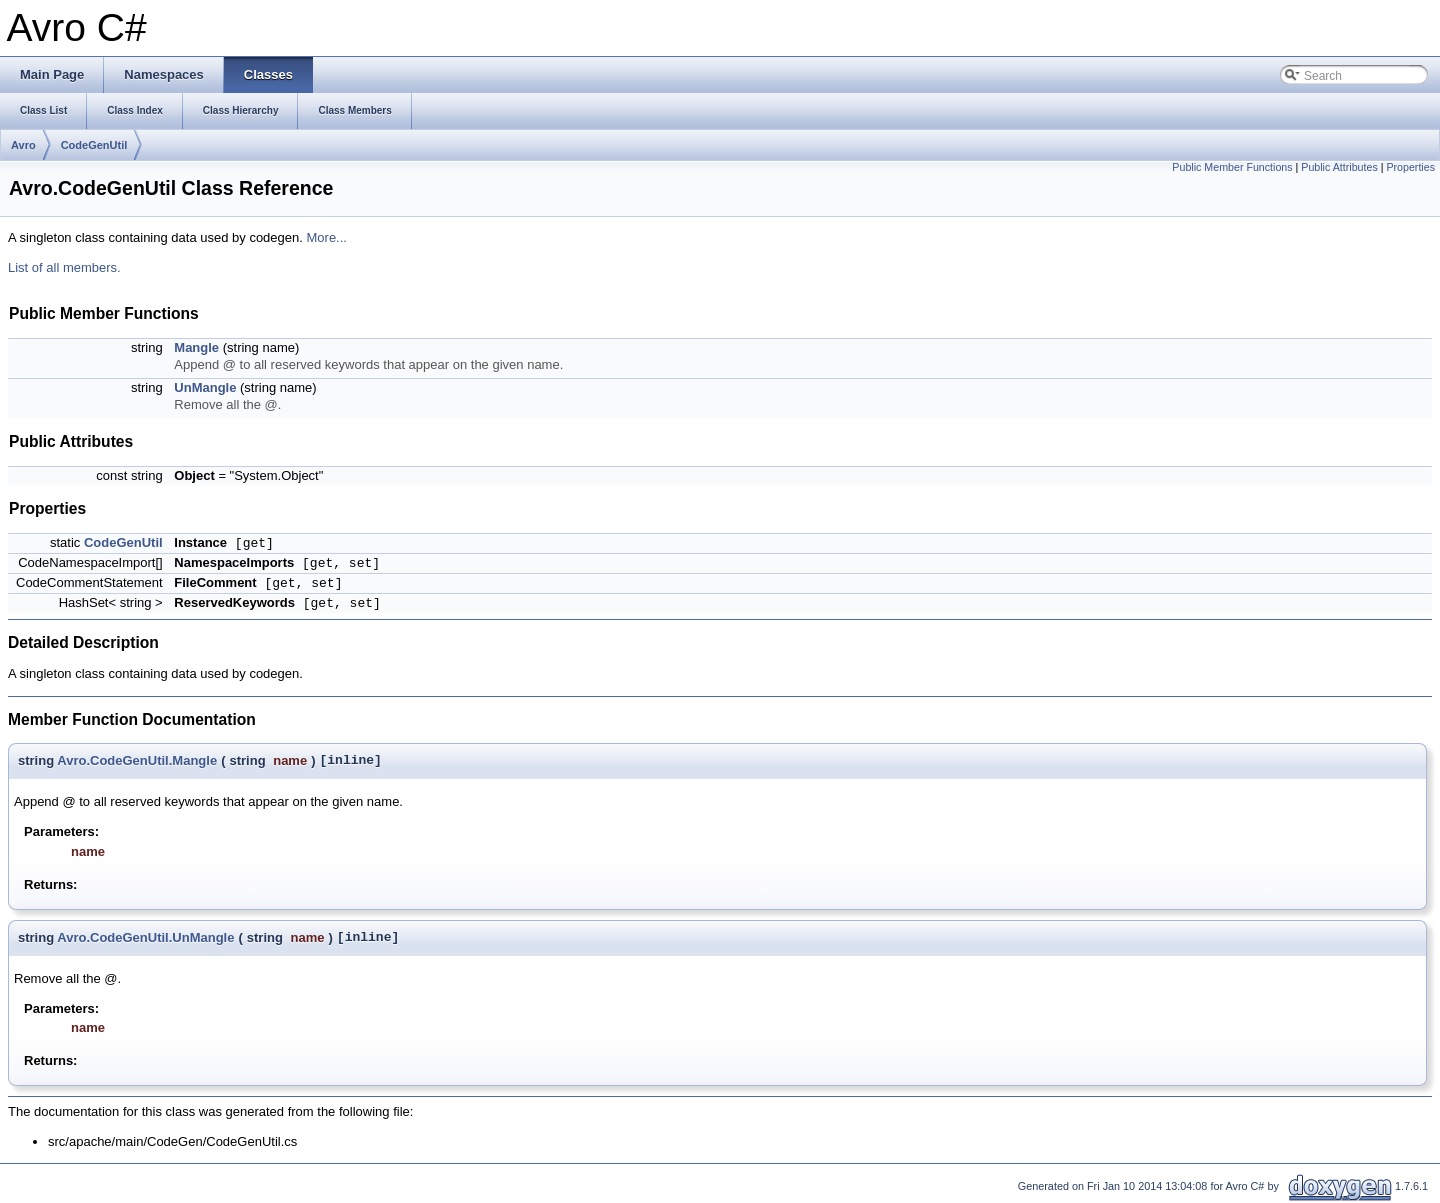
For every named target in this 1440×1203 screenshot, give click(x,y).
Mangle (196, 347)
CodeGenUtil (94, 145)
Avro (23, 145)
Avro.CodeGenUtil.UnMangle (145, 937)
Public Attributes (1339, 167)
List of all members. (64, 267)
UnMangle (205, 387)
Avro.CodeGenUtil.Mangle (137, 760)
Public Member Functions (1232, 167)
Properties (1410, 167)
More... (327, 237)
